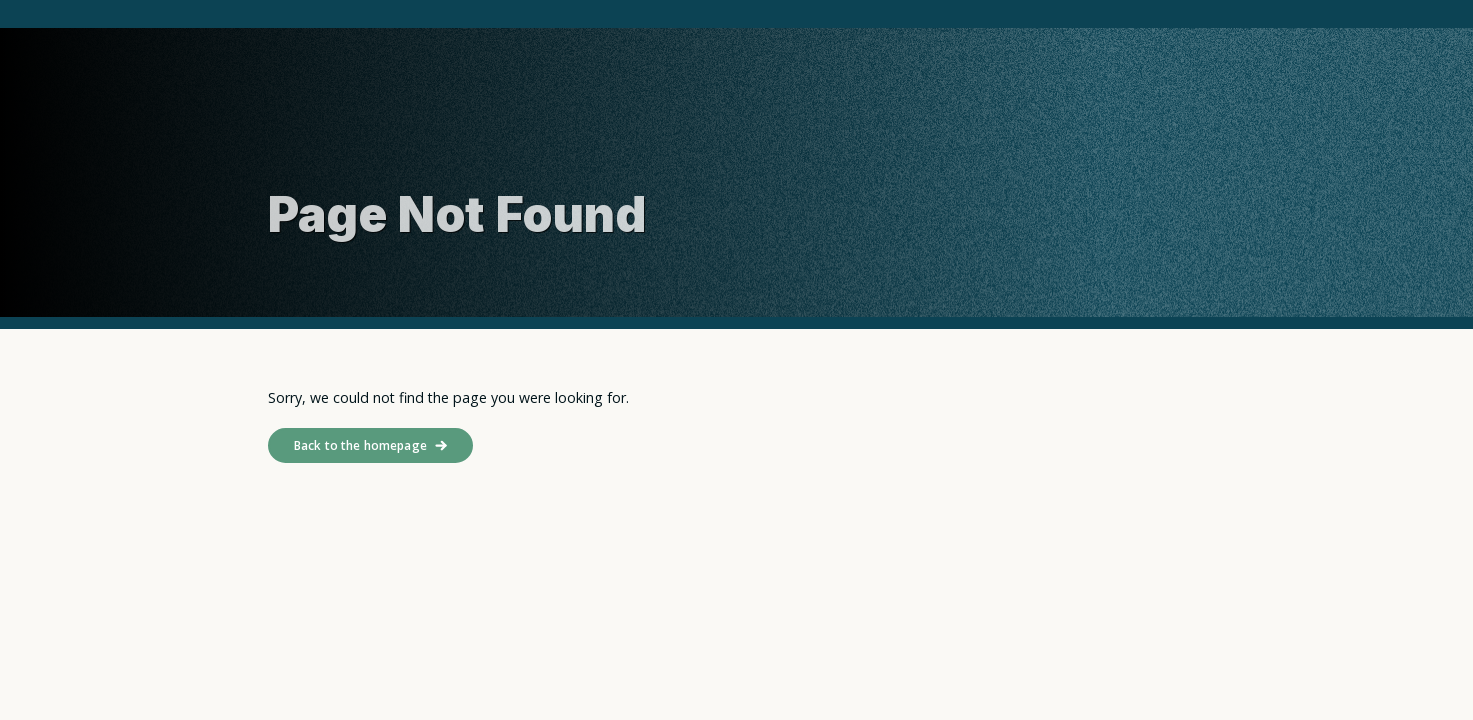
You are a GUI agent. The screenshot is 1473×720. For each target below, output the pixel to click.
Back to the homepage (360, 445)
